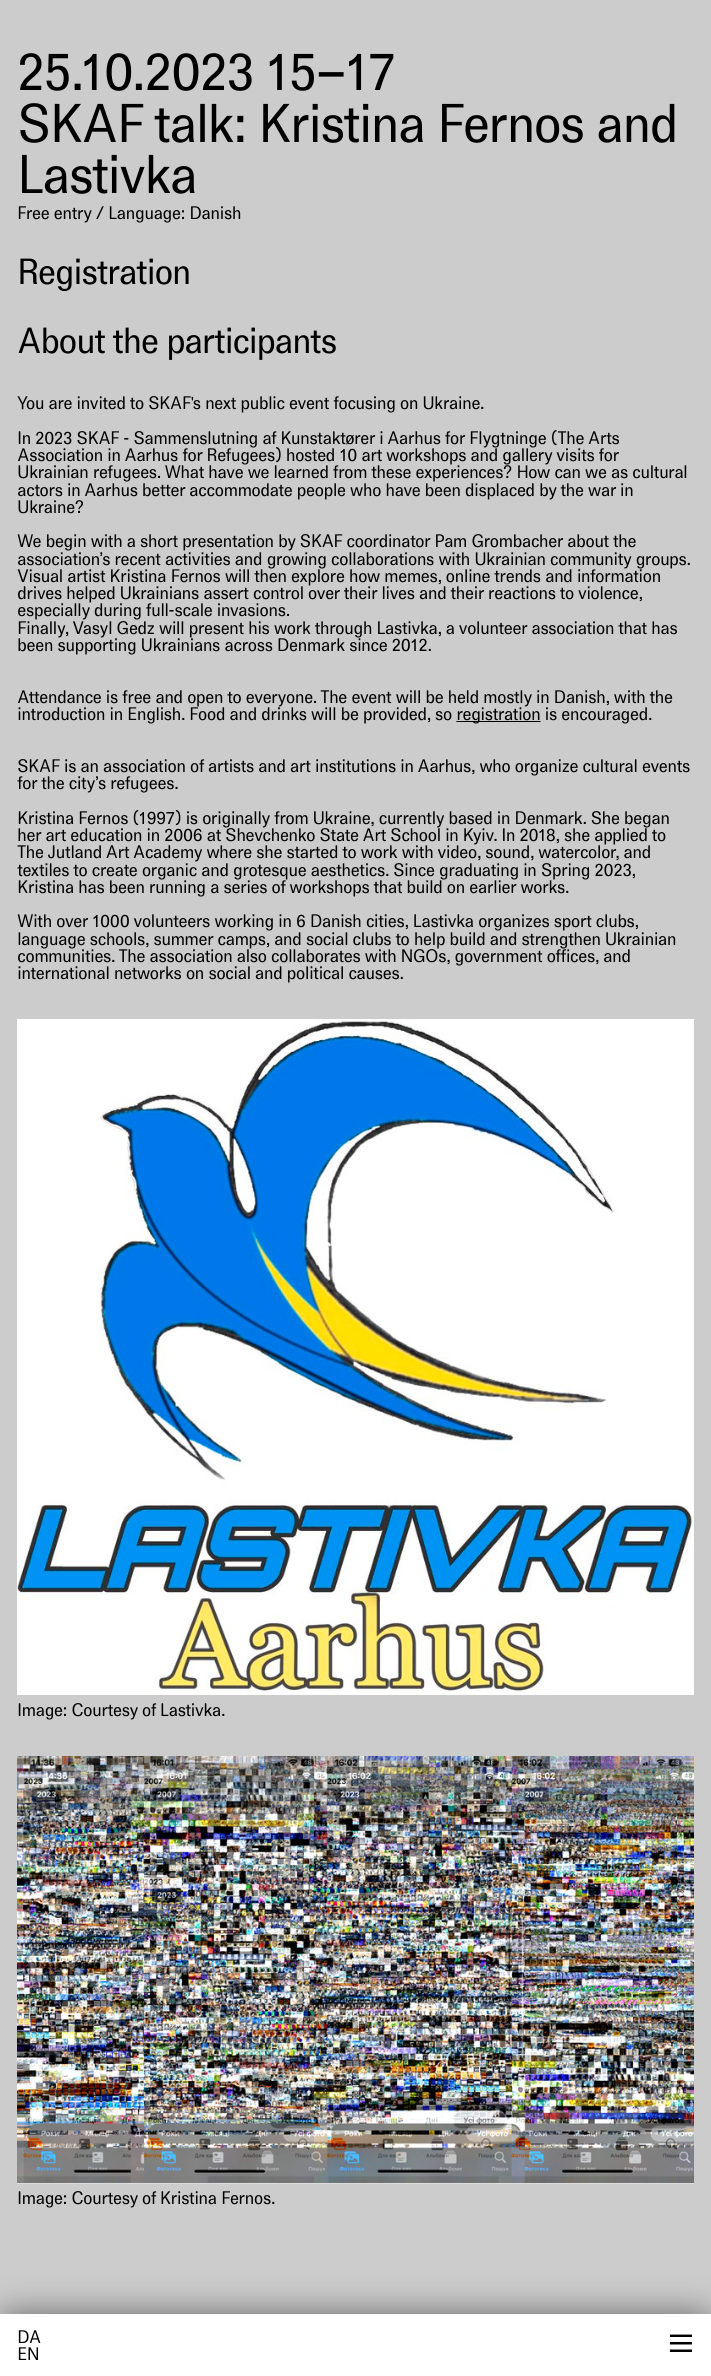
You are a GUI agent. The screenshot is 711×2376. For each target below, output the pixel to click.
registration (498, 716)
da (29, 2339)
